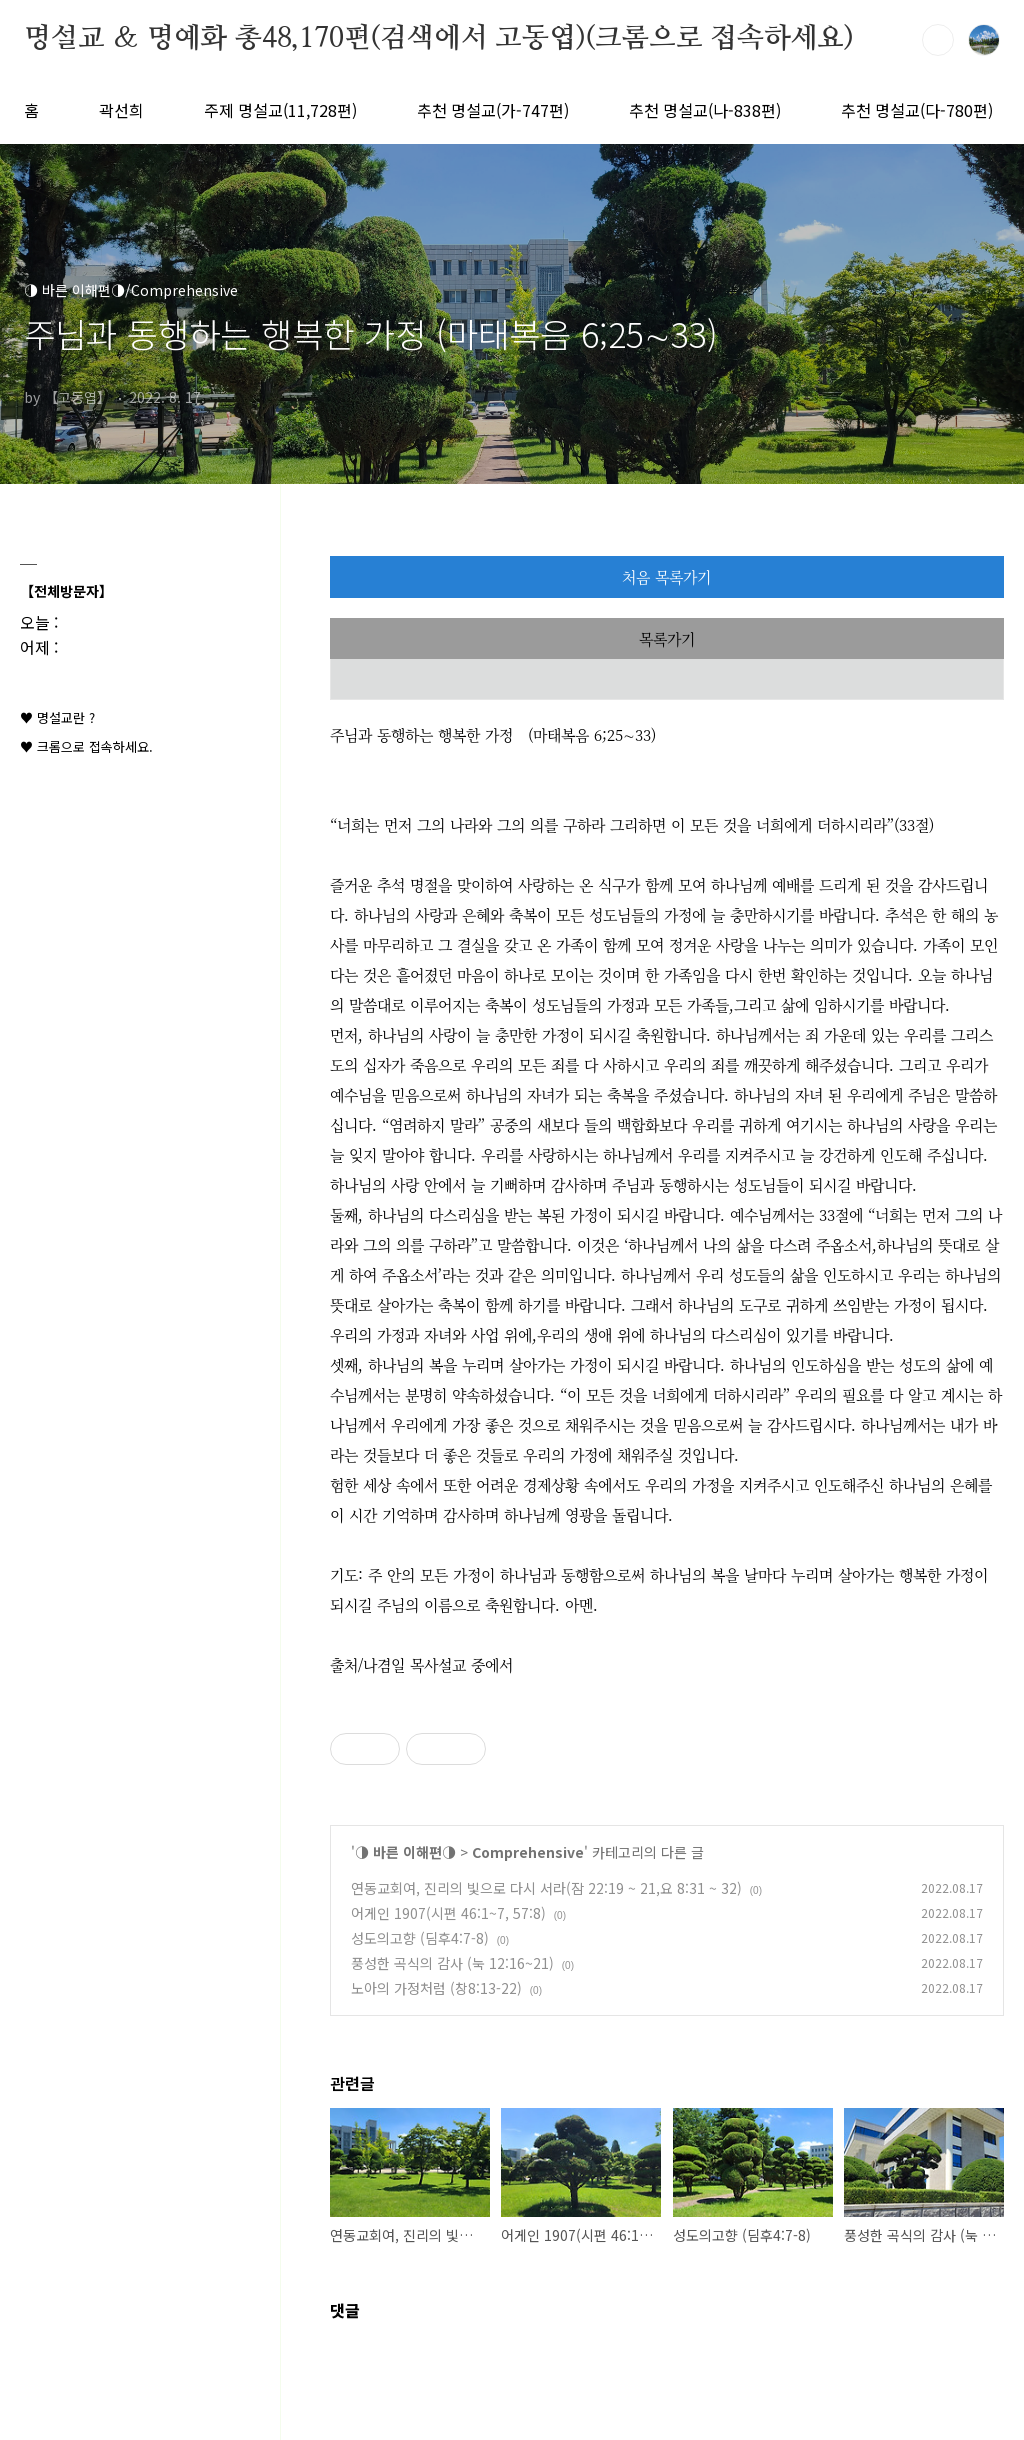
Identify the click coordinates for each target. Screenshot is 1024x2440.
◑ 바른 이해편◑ (405, 1852)
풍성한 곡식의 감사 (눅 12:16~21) (452, 1963)
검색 (938, 40)
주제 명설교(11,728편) (280, 110)
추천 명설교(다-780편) (917, 110)
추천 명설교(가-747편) (493, 110)
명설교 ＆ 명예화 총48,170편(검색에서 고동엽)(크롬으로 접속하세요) (439, 39)
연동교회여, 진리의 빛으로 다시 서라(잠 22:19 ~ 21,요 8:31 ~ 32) (546, 1888)
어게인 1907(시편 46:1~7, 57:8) (448, 1913)
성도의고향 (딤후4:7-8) (420, 1938)
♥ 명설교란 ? (57, 717)
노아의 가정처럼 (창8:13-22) (436, 1988)
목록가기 (667, 638)
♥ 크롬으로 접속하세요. (86, 746)
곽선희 (121, 110)
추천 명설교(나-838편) (705, 110)
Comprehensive (528, 1852)
